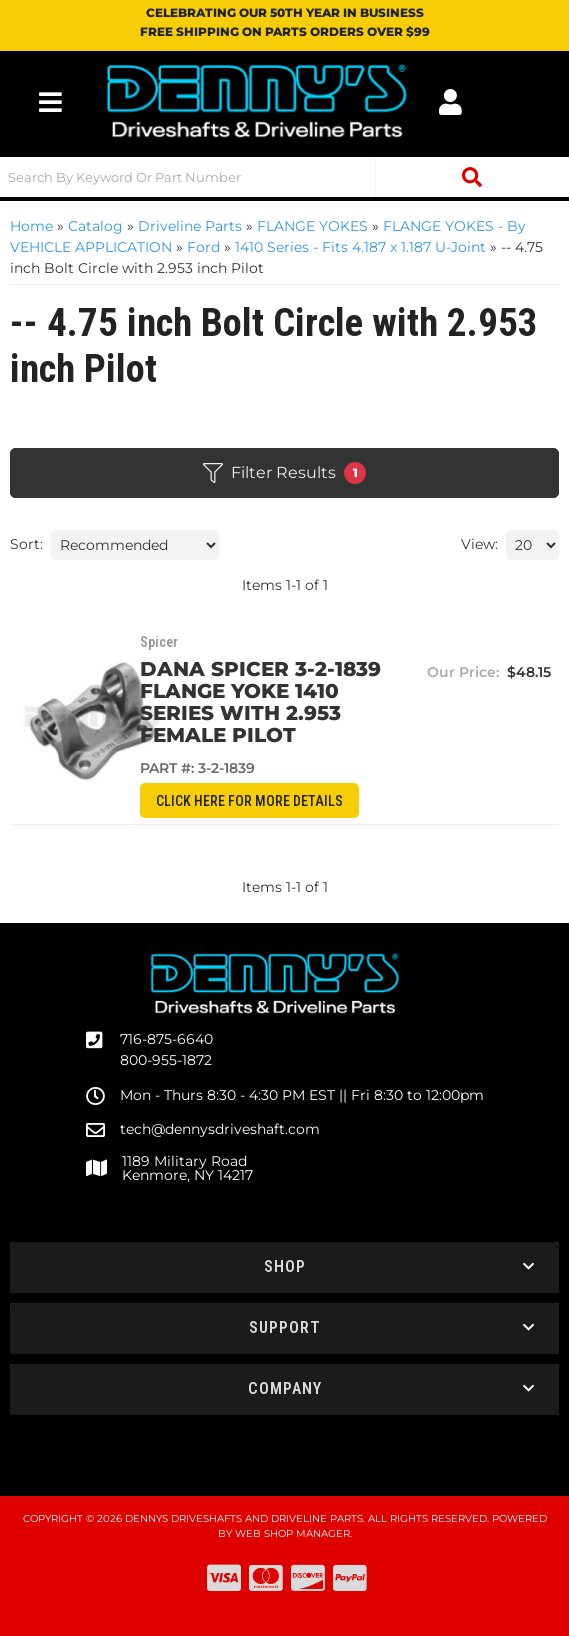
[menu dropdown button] (50, 102)
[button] (284, 177)
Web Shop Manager (292, 1533)
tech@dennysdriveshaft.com (220, 1129)
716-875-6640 (166, 1039)
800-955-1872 (166, 1060)
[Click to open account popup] (450, 102)
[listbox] (135, 545)
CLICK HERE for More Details (292, 801)
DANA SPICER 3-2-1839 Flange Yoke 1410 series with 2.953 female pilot (291, 702)
